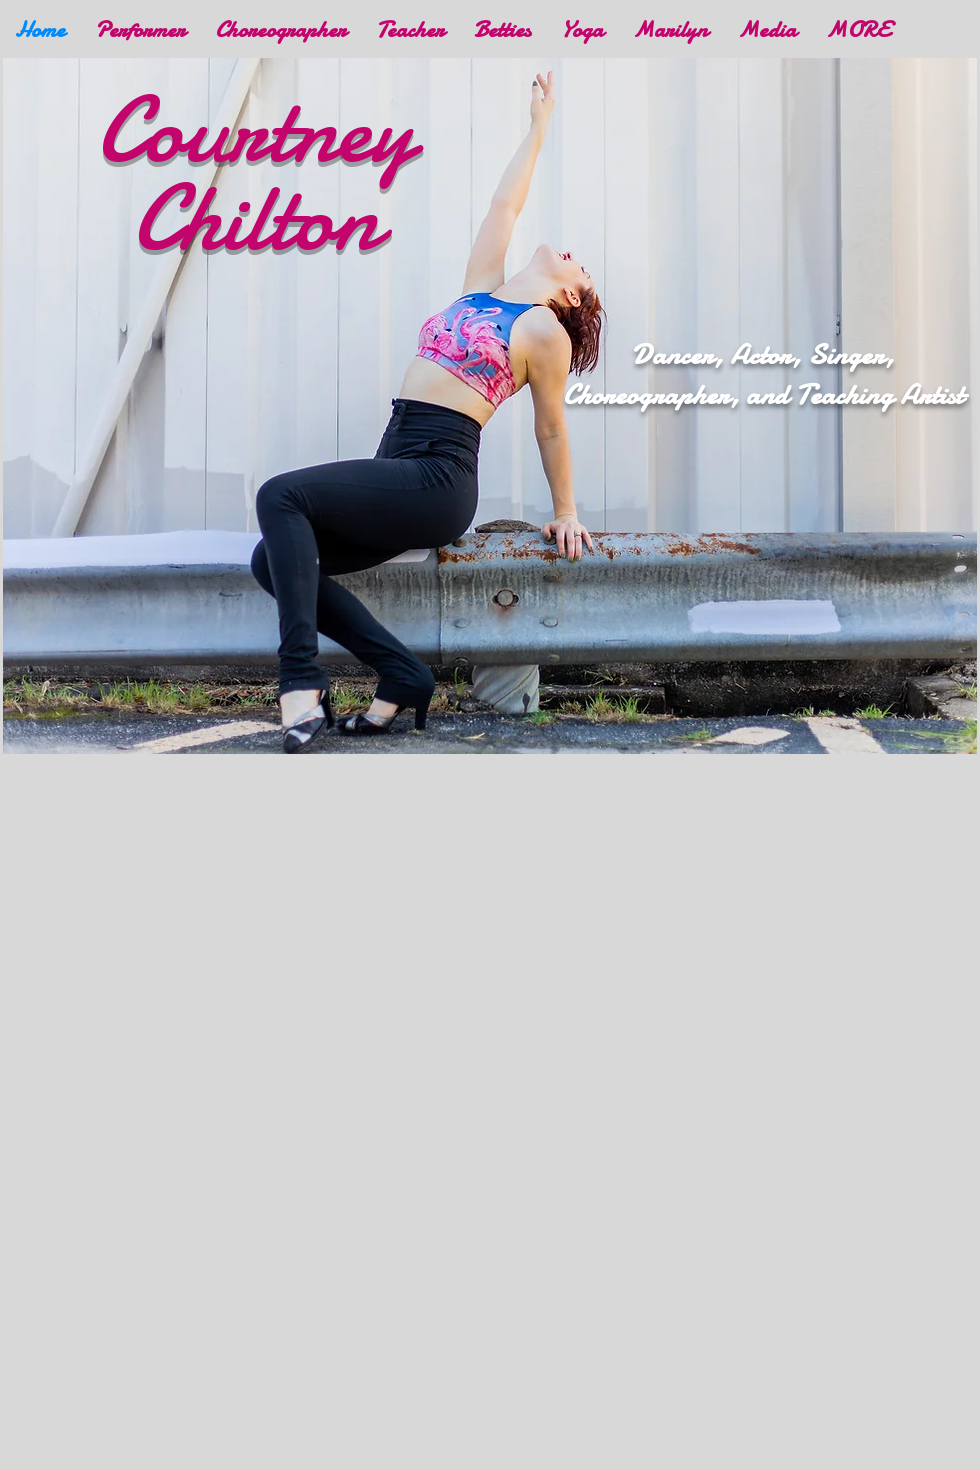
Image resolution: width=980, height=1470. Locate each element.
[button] (767, 29)
